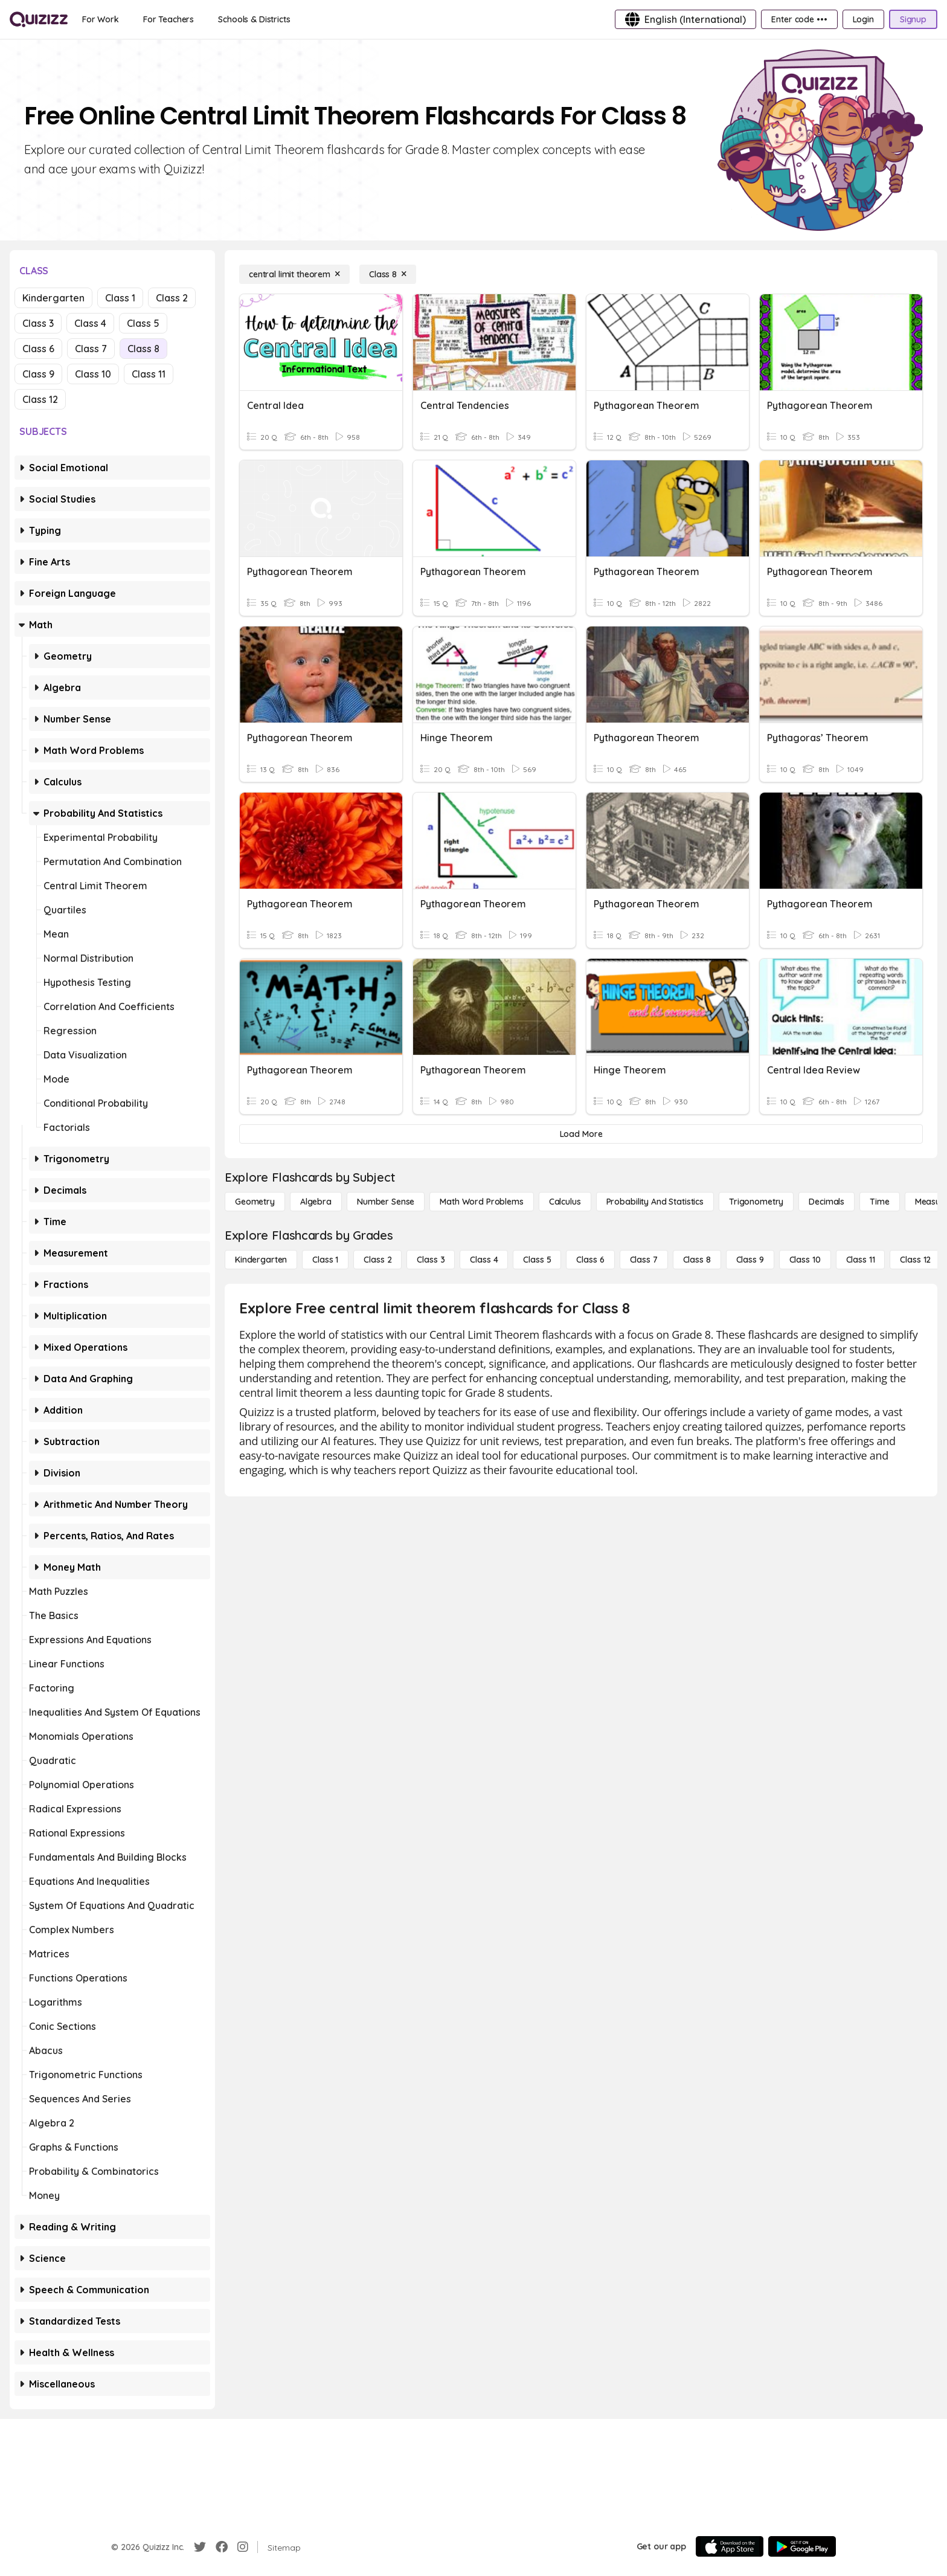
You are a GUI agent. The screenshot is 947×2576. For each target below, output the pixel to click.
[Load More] (581, 1134)
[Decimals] (826, 1201)
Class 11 (148, 374)
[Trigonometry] (756, 1201)
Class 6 (38, 349)
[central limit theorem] (294, 274)
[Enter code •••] (799, 19)
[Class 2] (377, 1259)
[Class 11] (860, 1259)
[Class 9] (750, 1259)
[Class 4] (484, 1259)
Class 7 (91, 349)
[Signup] (913, 19)
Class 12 (40, 399)
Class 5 (143, 323)
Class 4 (90, 323)
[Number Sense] (386, 1201)
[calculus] (565, 1201)
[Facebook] (222, 2547)
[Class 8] (387, 274)
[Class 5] (537, 1259)
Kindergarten (53, 298)
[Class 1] (325, 1259)
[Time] (879, 1201)
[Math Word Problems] (481, 1201)
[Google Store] (802, 2546)
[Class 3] (430, 1259)
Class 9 (38, 374)
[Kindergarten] (261, 1259)
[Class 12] (915, 1259)
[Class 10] (805, 1259)
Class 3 (38, 323)
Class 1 (120, 298)
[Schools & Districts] (254, 19)
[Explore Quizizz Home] (39, 19)
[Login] (863, 19)
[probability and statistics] (655, 1201)
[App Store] (729, 2546)
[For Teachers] (168, 19)
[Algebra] (316, 1201)
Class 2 (172, 298)
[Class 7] (644, 1259)
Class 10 (93, 374)
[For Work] (100, 19)
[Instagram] (242, 2547)
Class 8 (143, 349)
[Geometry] (255, 1201)
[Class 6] (590, 1259)
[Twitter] (200, 2547)
